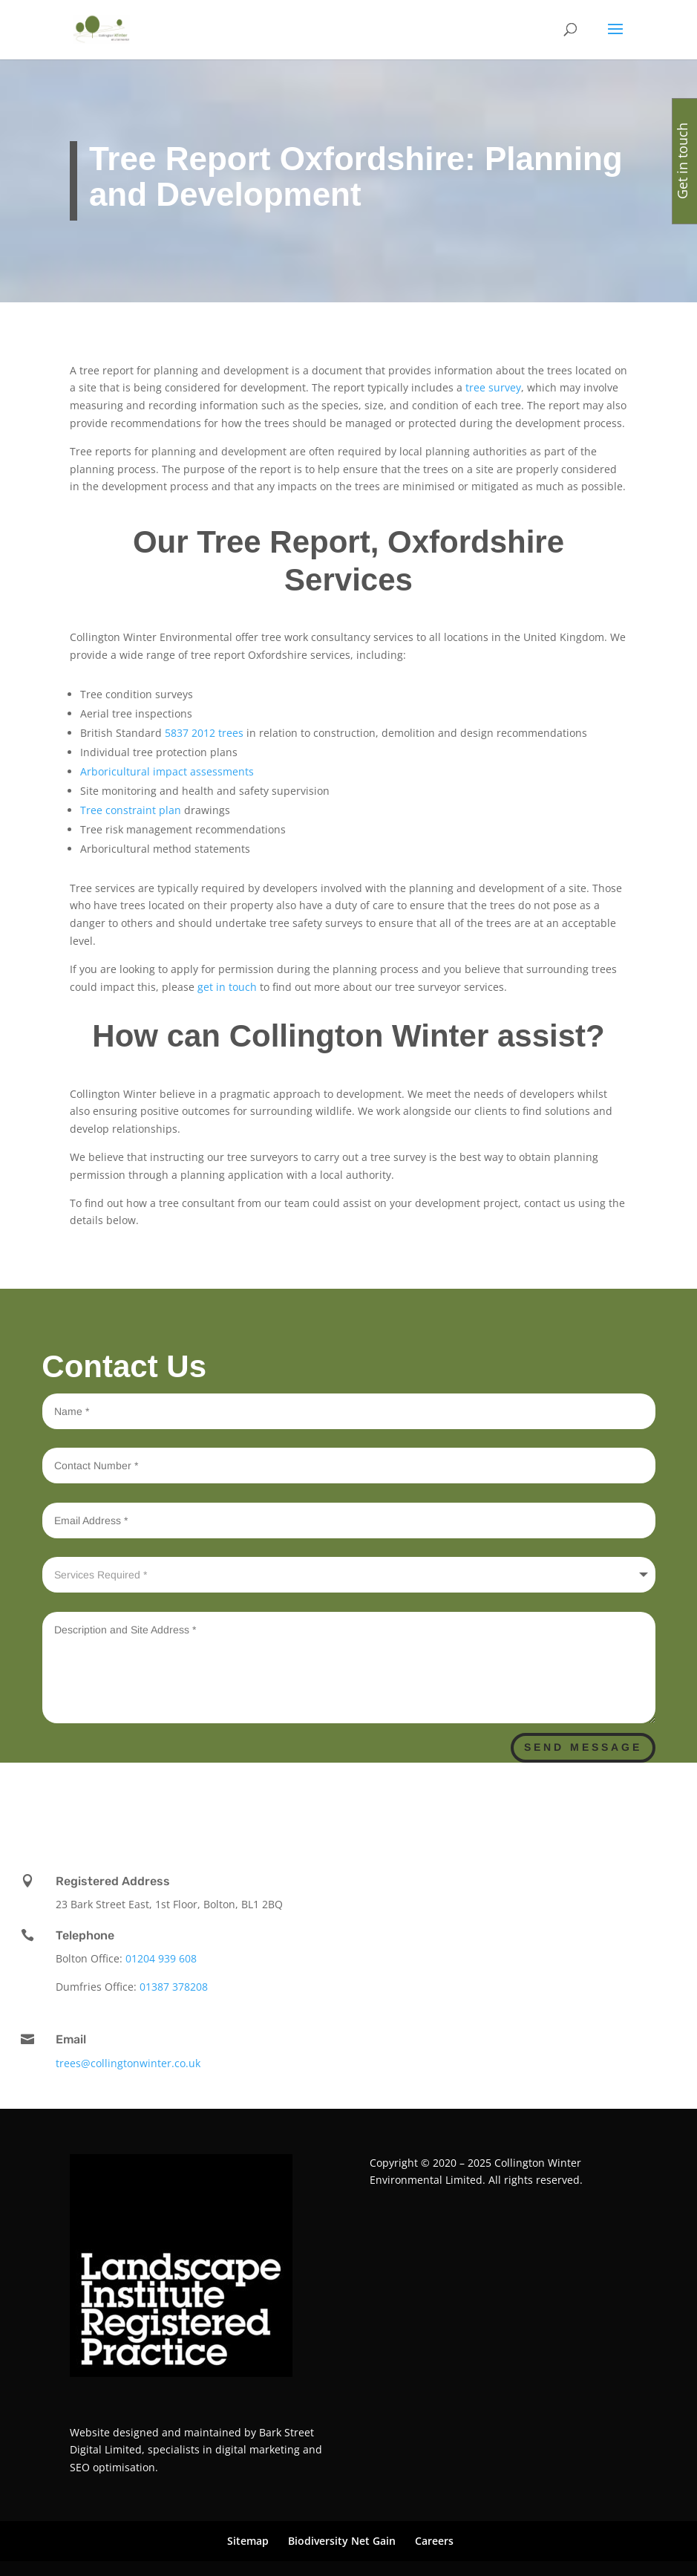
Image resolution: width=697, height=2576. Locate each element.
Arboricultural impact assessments (167, 771)
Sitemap (248, 2541)
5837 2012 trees (202, 733)
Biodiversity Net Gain (342, 2541)
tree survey (491, 387)
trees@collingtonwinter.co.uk (128, 2063)
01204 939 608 (161, 1958)
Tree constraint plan (130, 810)
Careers (434, 2541)
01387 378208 (174, 1987)
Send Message (583, 1747)
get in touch (227, 987)
